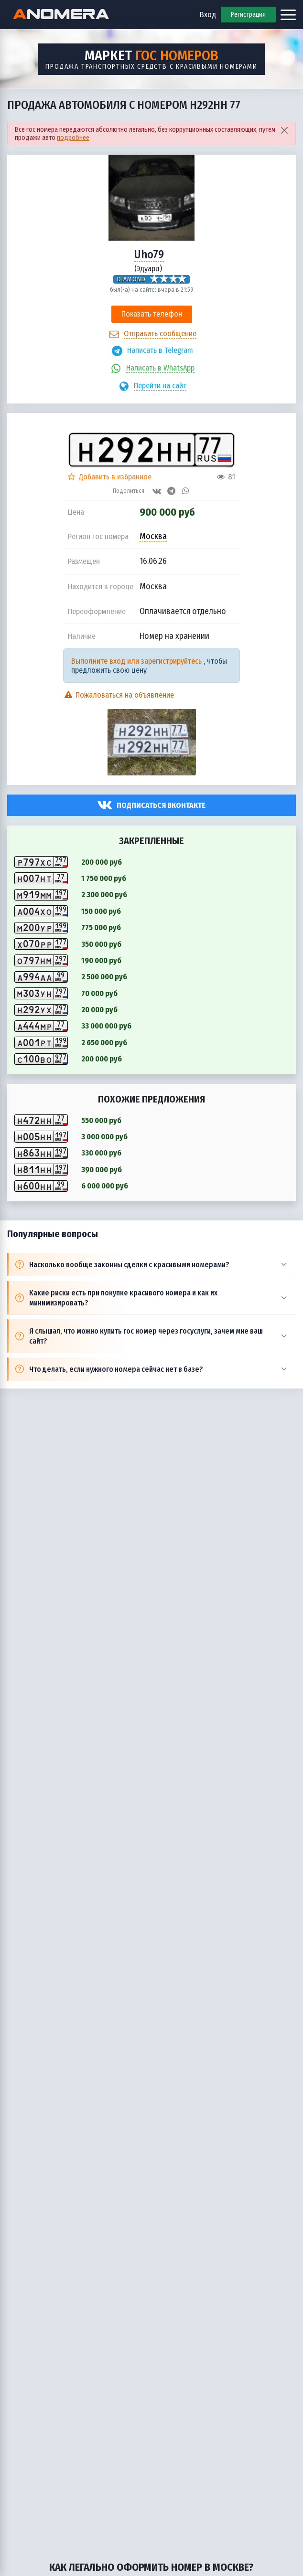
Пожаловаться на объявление (118, 695)
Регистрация (248, 15)
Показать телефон (151, 313)
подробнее (73, 138)
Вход (208, 14)
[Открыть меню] (288, 15)
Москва (153, 536)
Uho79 (149, 254)
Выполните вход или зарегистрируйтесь (136, 661)
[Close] (284, 130)
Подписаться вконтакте (161, 805)
